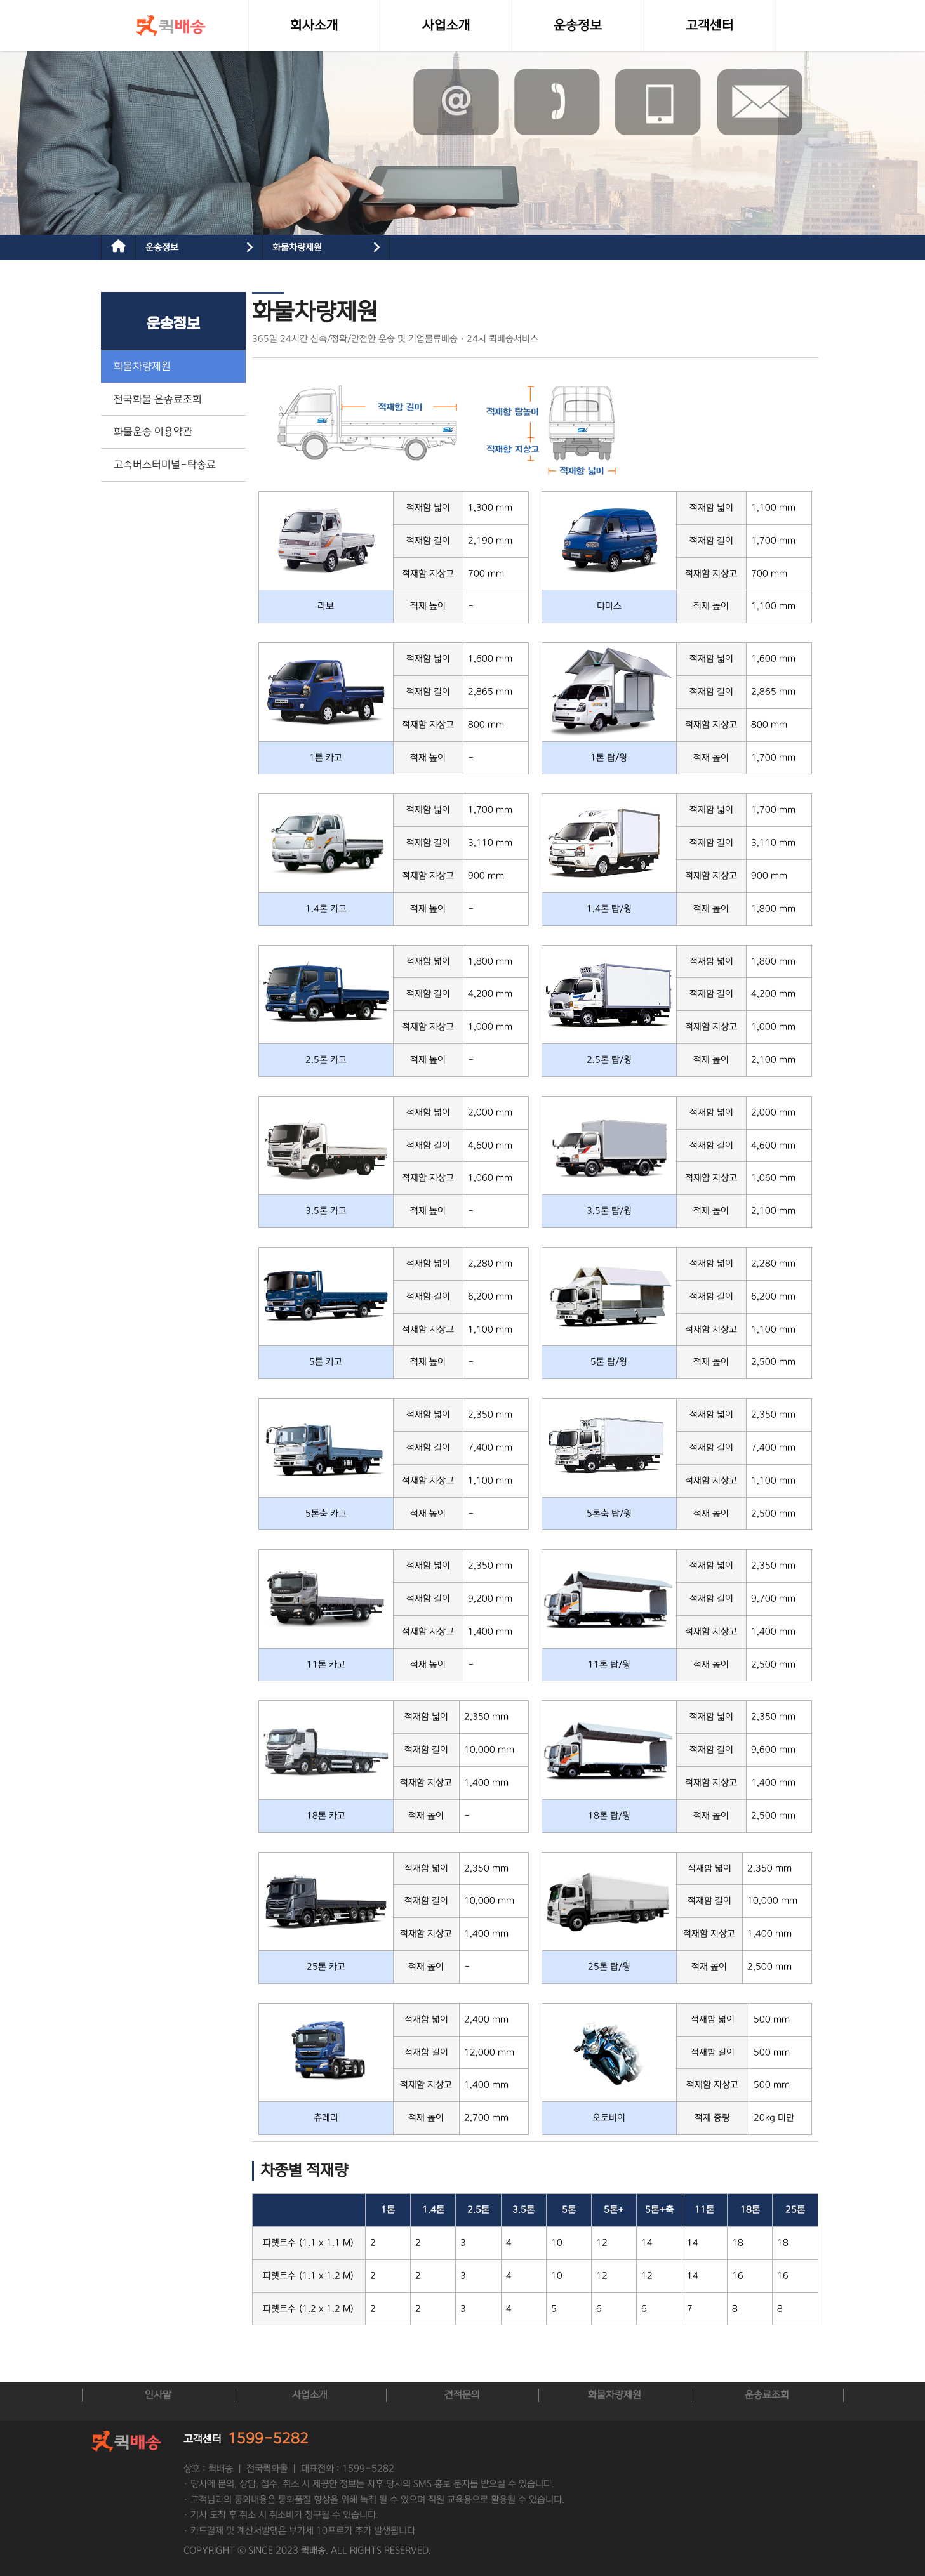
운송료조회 (767, 2394)
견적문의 (462, 2394)
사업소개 (310, 2394)
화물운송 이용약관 (153, 431)
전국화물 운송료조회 (158, 399)
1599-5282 (268, 2439)
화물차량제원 (297, 247)
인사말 (158, 2394)
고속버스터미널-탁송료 (165, 464)
